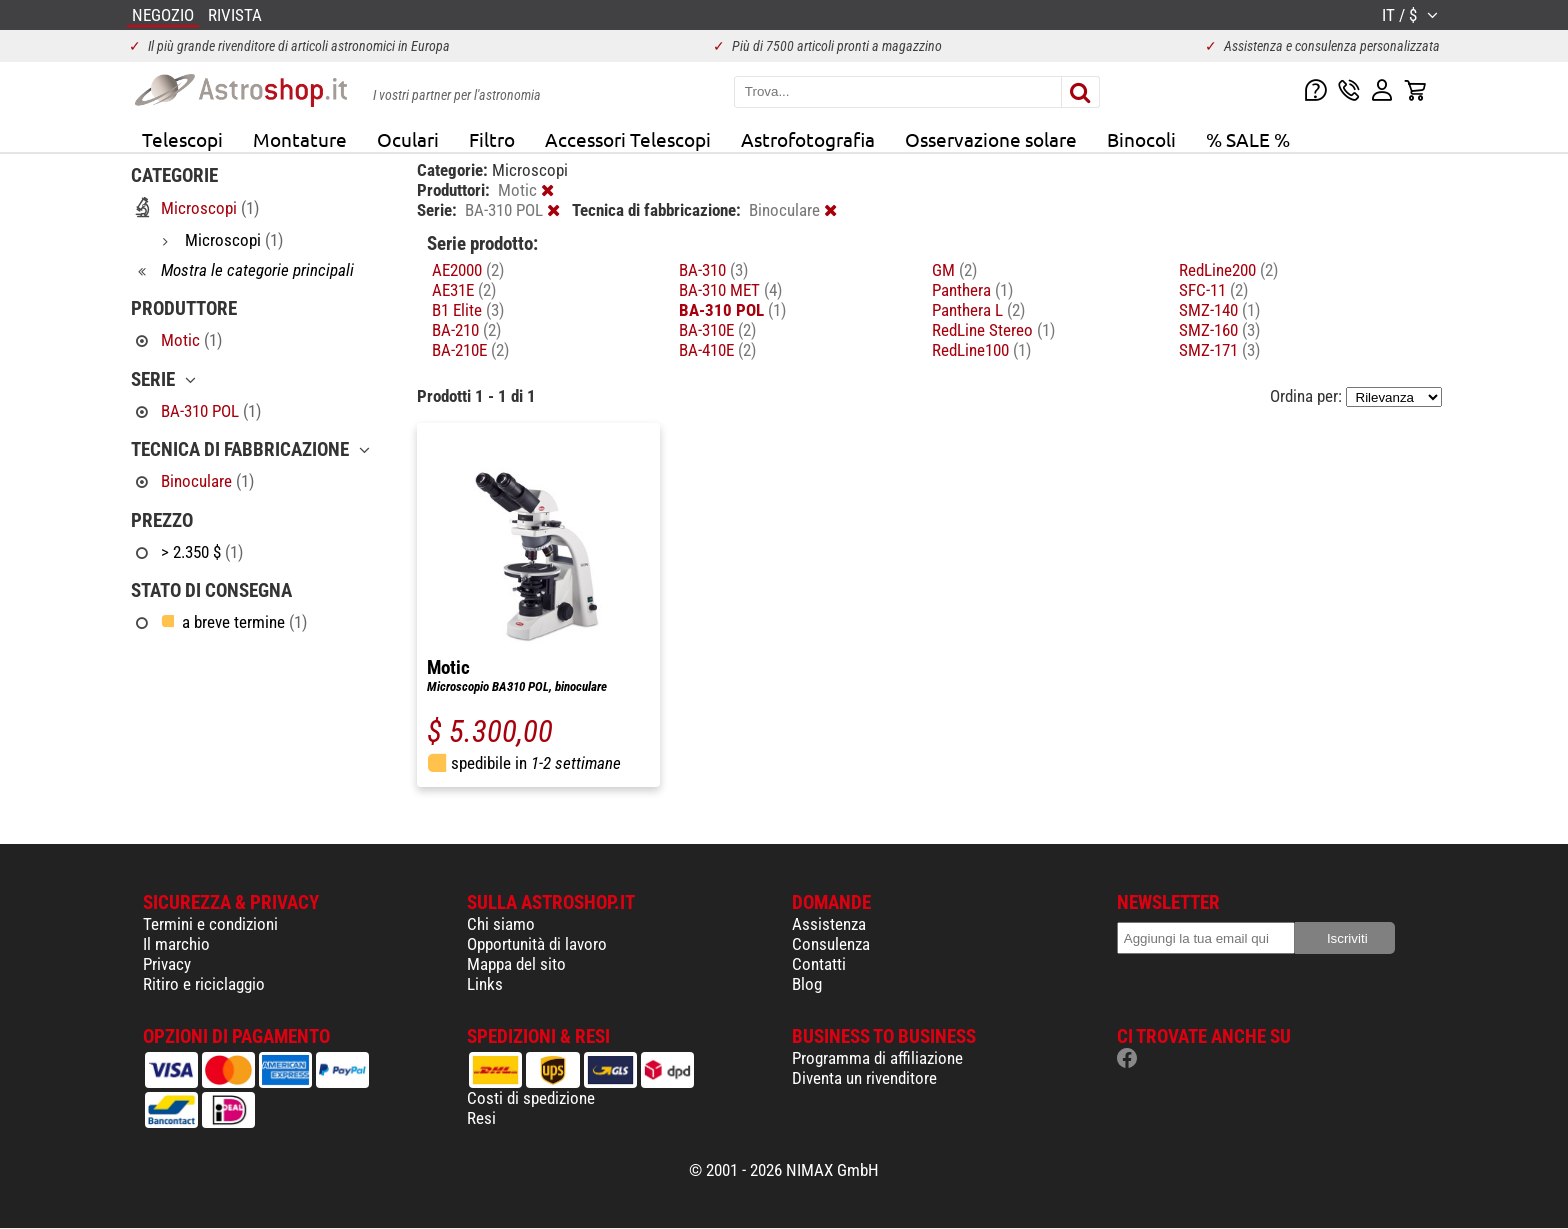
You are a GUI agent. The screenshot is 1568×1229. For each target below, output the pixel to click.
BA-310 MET (730, 290)
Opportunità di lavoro (537, 944)
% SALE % (1248, 139)
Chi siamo (501, 924)
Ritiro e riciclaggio (204, 984)
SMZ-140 (1219, 310)
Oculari (408, 139)
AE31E (464, 290)
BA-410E (717, 350)
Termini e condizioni (210, 924)
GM (954, 270)
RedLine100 (981, 350)
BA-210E (470, 350)
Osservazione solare (991, 139)
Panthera (972, 290)
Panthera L (978, 310)
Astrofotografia (808, 139)
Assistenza (829, 924)
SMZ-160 (1219, 330)
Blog (807, 984)
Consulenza (831, 944)
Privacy (167, 964)
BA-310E (717, 330)
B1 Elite (468, 310)
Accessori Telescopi (628, 139)
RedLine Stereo (993, 330)
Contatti (819, 964)
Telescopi (182, 139)
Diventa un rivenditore (864, 1078)
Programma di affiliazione (877, 1058)
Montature (300, 139)
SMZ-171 (1219, 350)
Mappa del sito (516, 964)
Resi (481, 1118)
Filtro (492, 139)
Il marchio (176, 944)
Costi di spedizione (531, 1098)
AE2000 (468, 270)
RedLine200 (1228, 270)
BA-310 (713, 270)
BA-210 (466, 330)
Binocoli (1141, 139)
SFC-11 (1213, 290)
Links (485, 984)
